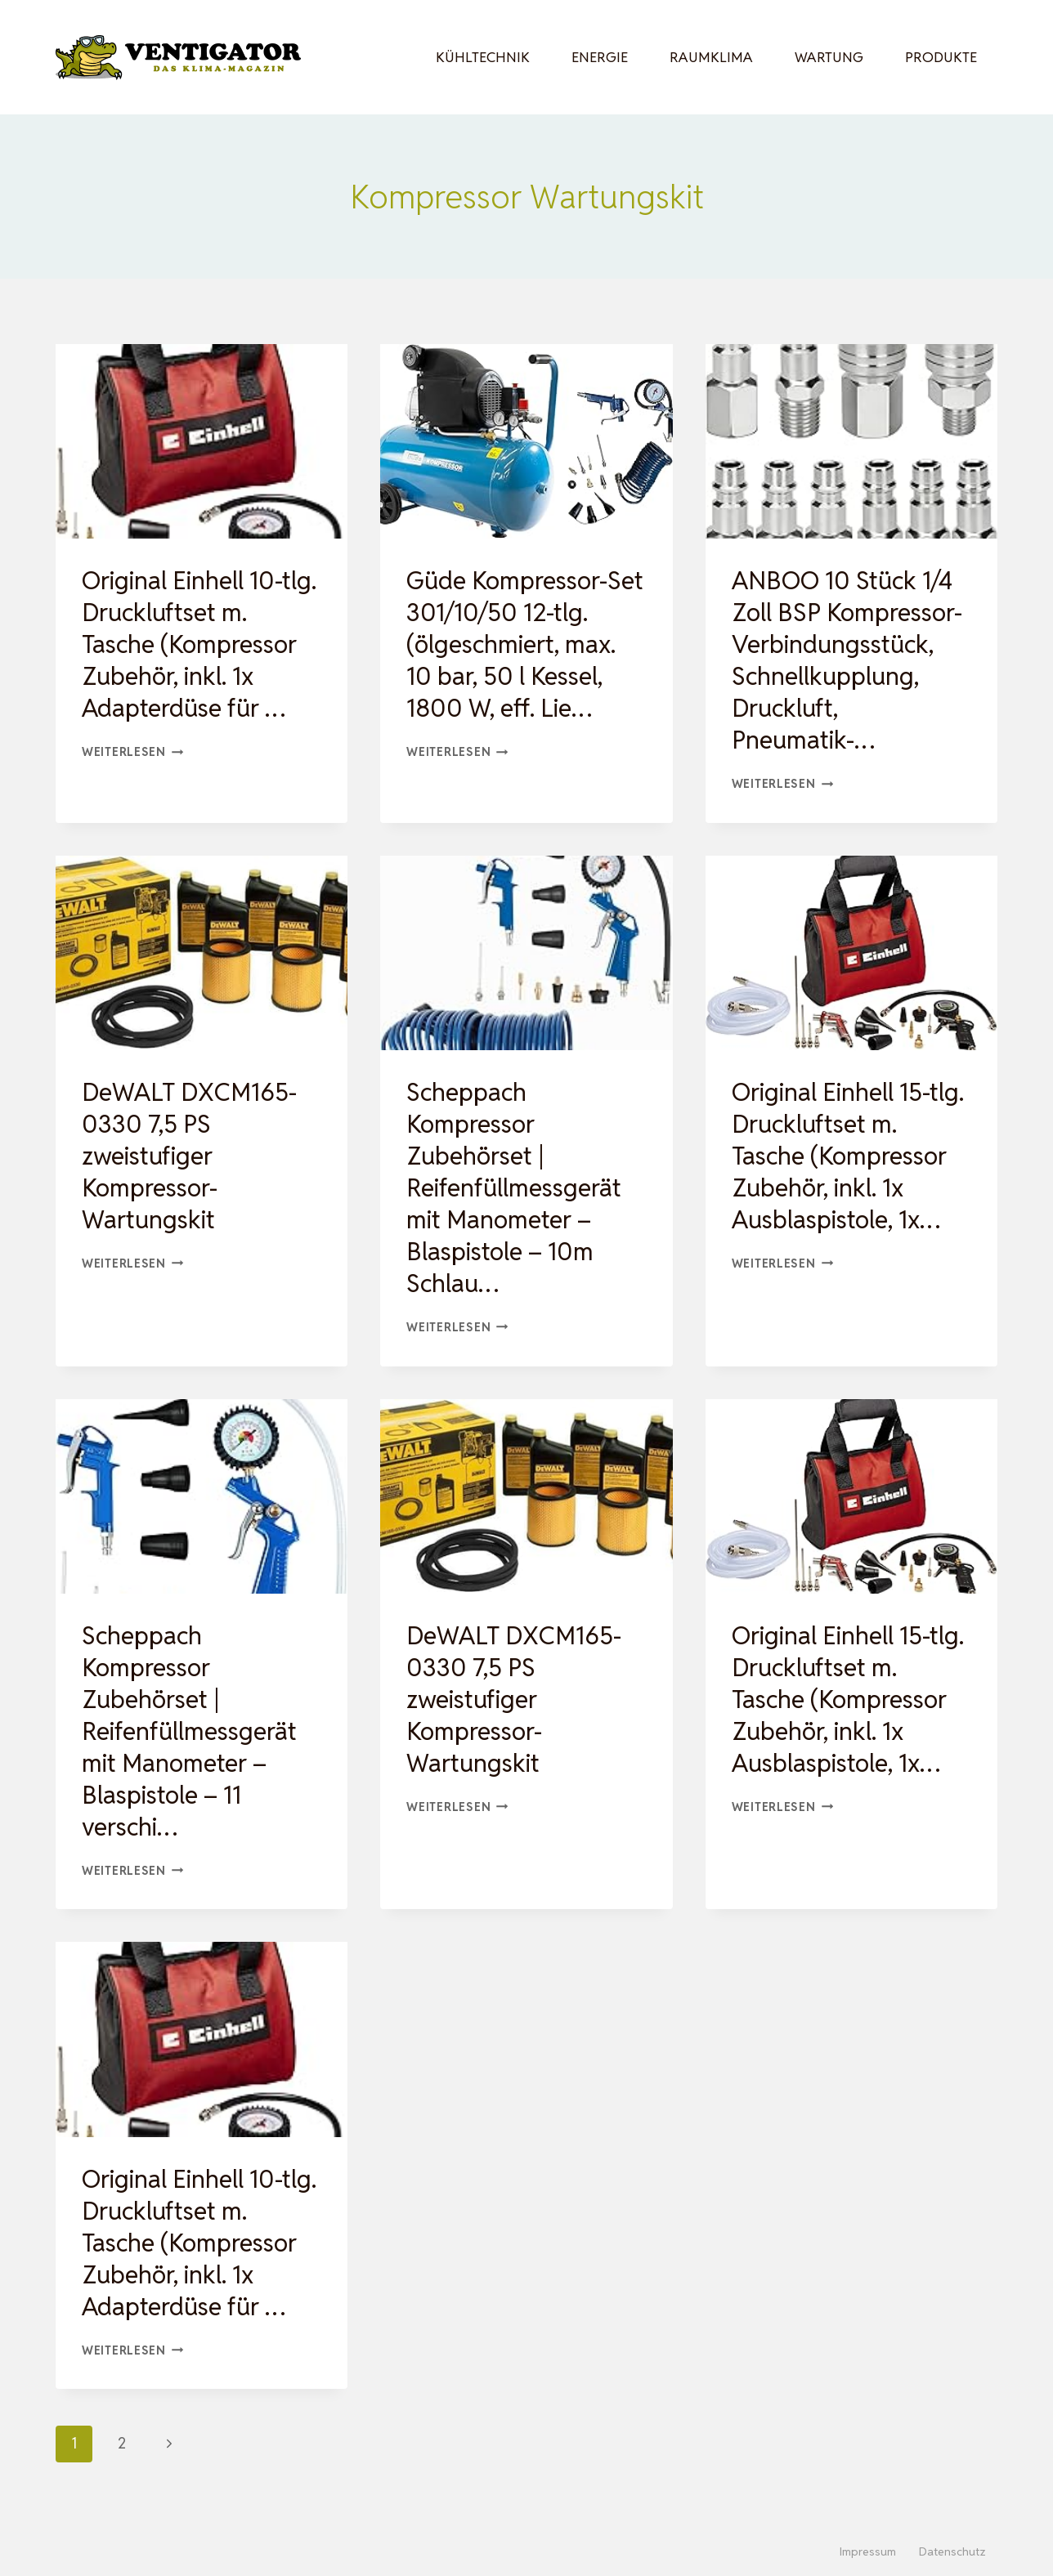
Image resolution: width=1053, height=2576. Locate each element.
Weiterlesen (133, 751)
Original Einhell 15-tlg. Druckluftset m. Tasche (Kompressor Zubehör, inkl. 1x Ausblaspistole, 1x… (848, 1156)
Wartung (829, 57)
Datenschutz (952, 2551)
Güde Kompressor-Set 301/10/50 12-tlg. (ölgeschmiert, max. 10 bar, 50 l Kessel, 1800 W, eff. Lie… (524, 644)
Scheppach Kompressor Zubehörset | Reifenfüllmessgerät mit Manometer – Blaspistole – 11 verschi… (189, 1731)
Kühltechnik (483, 57)
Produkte (941, 57)
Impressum (868, 2551)
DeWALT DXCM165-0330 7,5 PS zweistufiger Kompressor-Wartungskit (189, 1156)
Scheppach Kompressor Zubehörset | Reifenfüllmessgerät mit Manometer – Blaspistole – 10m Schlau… (513, 1187)
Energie (599, 57)
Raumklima (711, 57)
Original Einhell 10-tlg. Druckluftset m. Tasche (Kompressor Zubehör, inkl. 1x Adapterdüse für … (199, 644)
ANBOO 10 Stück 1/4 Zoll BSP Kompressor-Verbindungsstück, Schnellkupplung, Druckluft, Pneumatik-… (847, 660)
